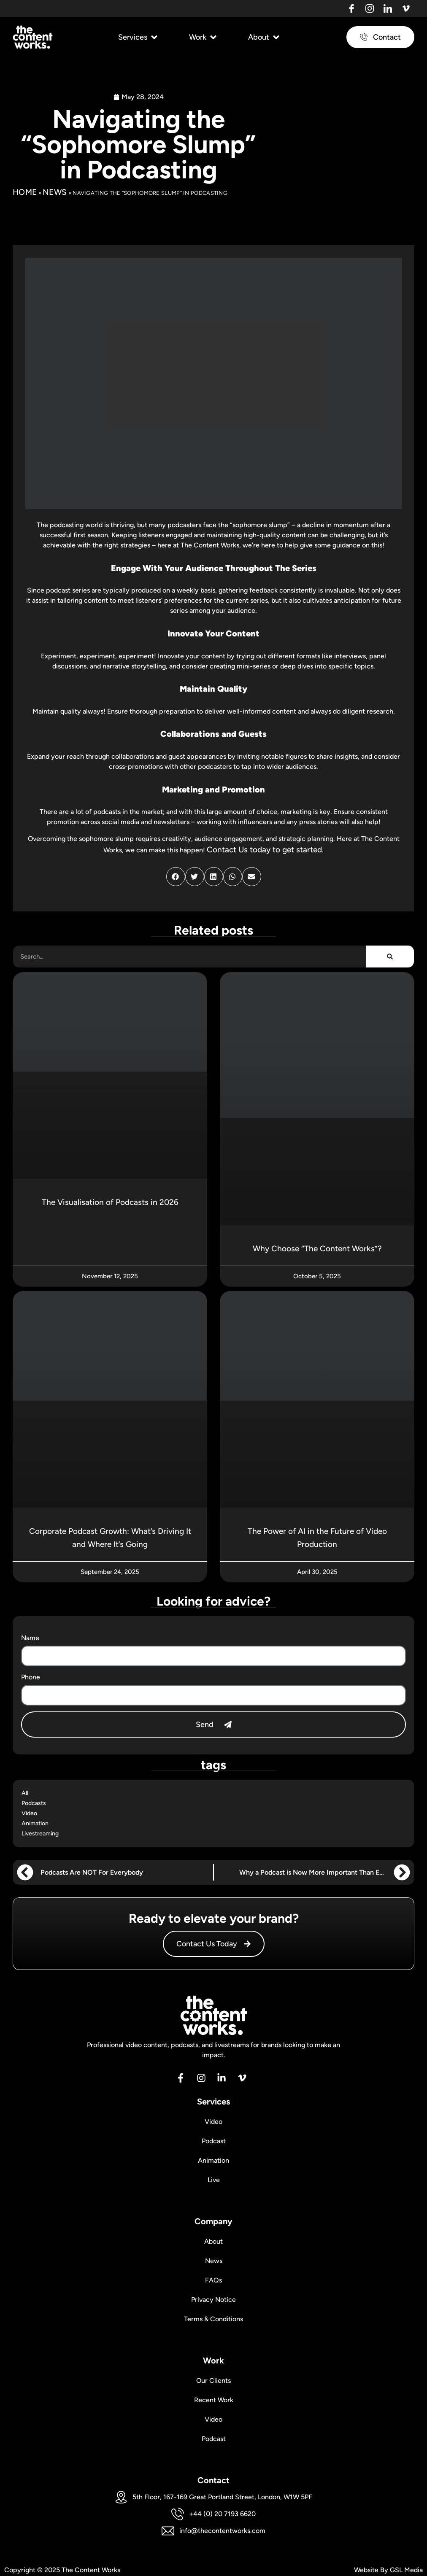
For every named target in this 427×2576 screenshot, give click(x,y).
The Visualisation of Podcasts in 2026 (110, 1204)
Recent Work (213, 2398)
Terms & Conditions (213, 2317)
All (25, 1793)
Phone (30, 1679)
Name (30, 1640)
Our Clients (213, 2379)
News (55, 194)
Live (213, 2178)
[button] (138, 39)
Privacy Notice (213, 2298)
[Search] (390, 958)
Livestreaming (40, 1833)
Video (29, 1813)
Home (25, 194)
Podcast (213, 2139)
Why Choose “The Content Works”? (317, 1250)
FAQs (214, 2278)
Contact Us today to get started (264, 851)
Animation (35, 1823)
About (214, 2240)
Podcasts (34, 1803)
